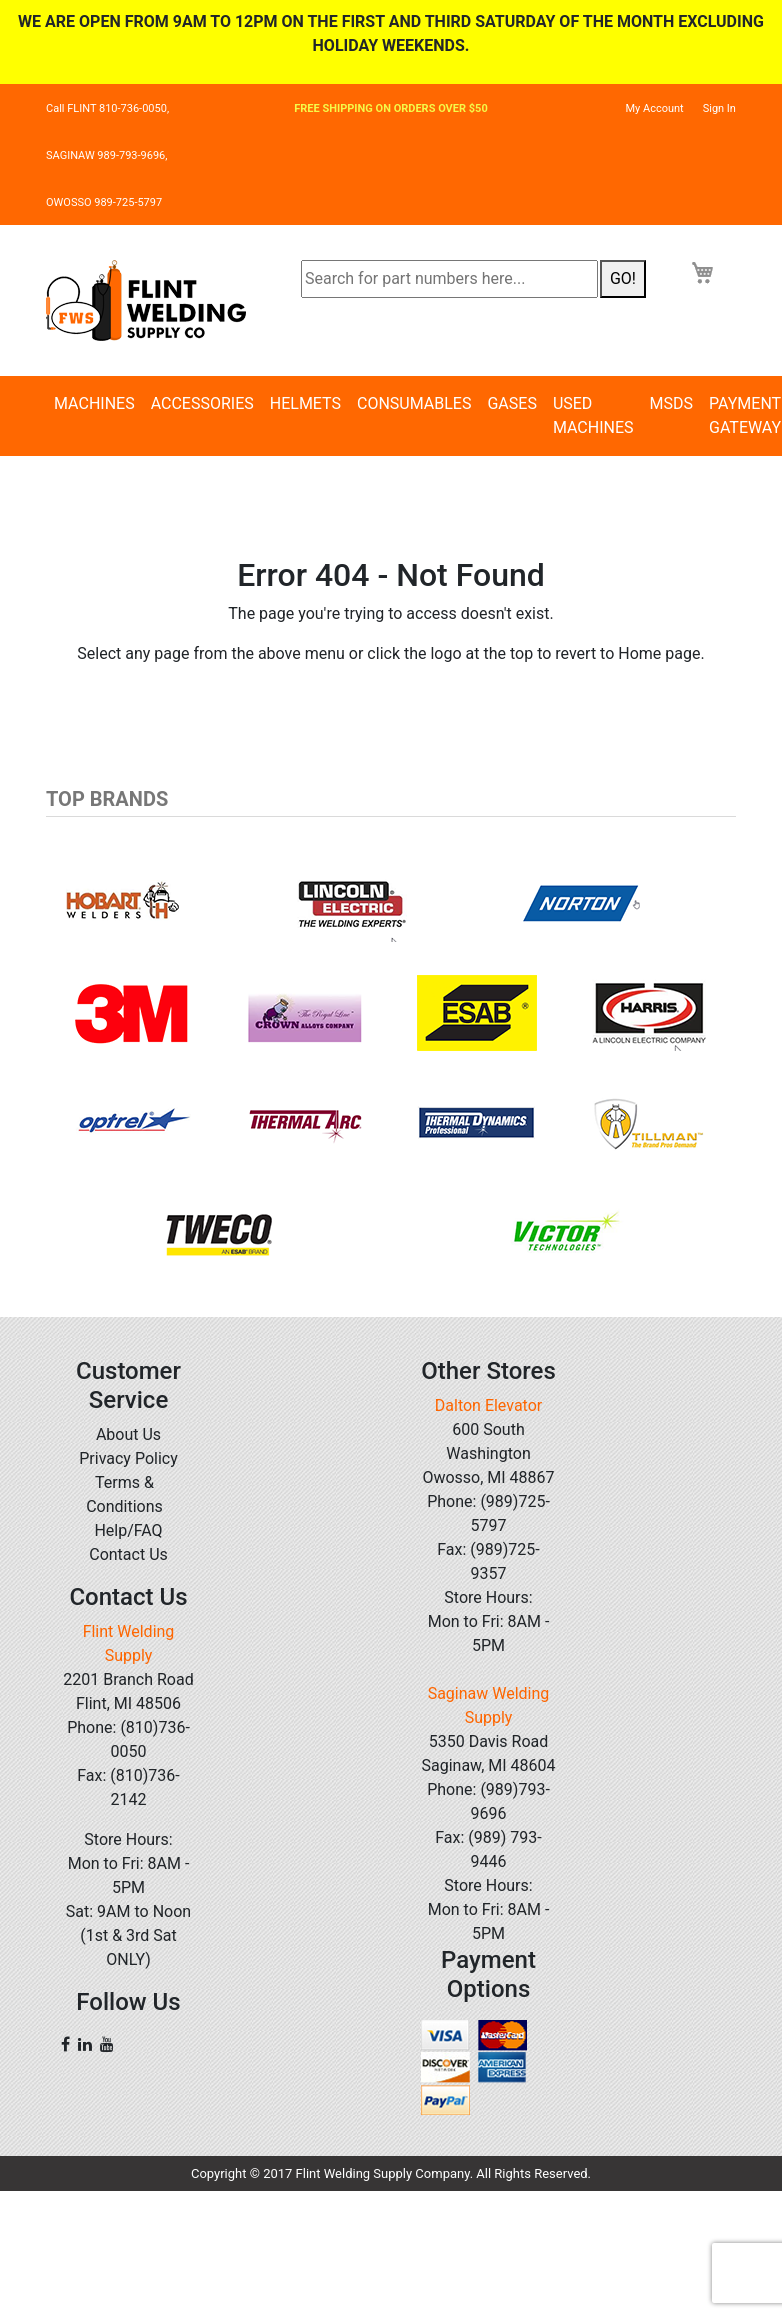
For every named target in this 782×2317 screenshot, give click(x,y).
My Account (654, 108)
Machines (94, 403)
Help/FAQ (128, 1530)
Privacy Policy (128, 1458)
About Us (128, 1434)
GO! (623, 278)
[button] (98, 1067)
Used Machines (593, 415)
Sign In (719, 108)
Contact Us (128, 1554)
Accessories (202, 403)
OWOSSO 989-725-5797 (104, 202)
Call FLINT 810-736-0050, (107, 108)
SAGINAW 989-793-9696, (106, 155)
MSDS (671, 403)
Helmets (305, 403)
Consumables (414, 403)
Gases (511, 403)
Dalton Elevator (488, 1405)
